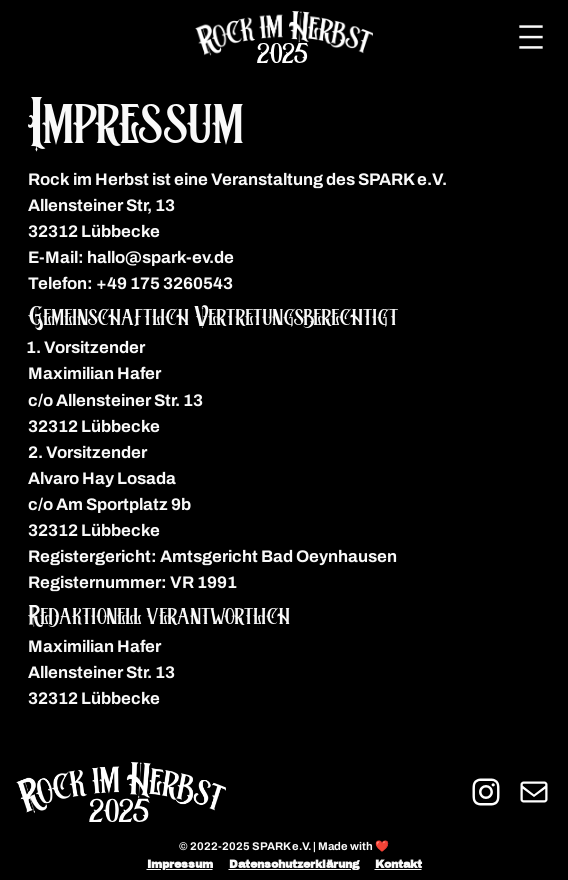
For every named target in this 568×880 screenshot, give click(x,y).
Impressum (180, 864)
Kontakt (398, 864)
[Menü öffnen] (531, 37)
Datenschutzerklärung (294, 864)
